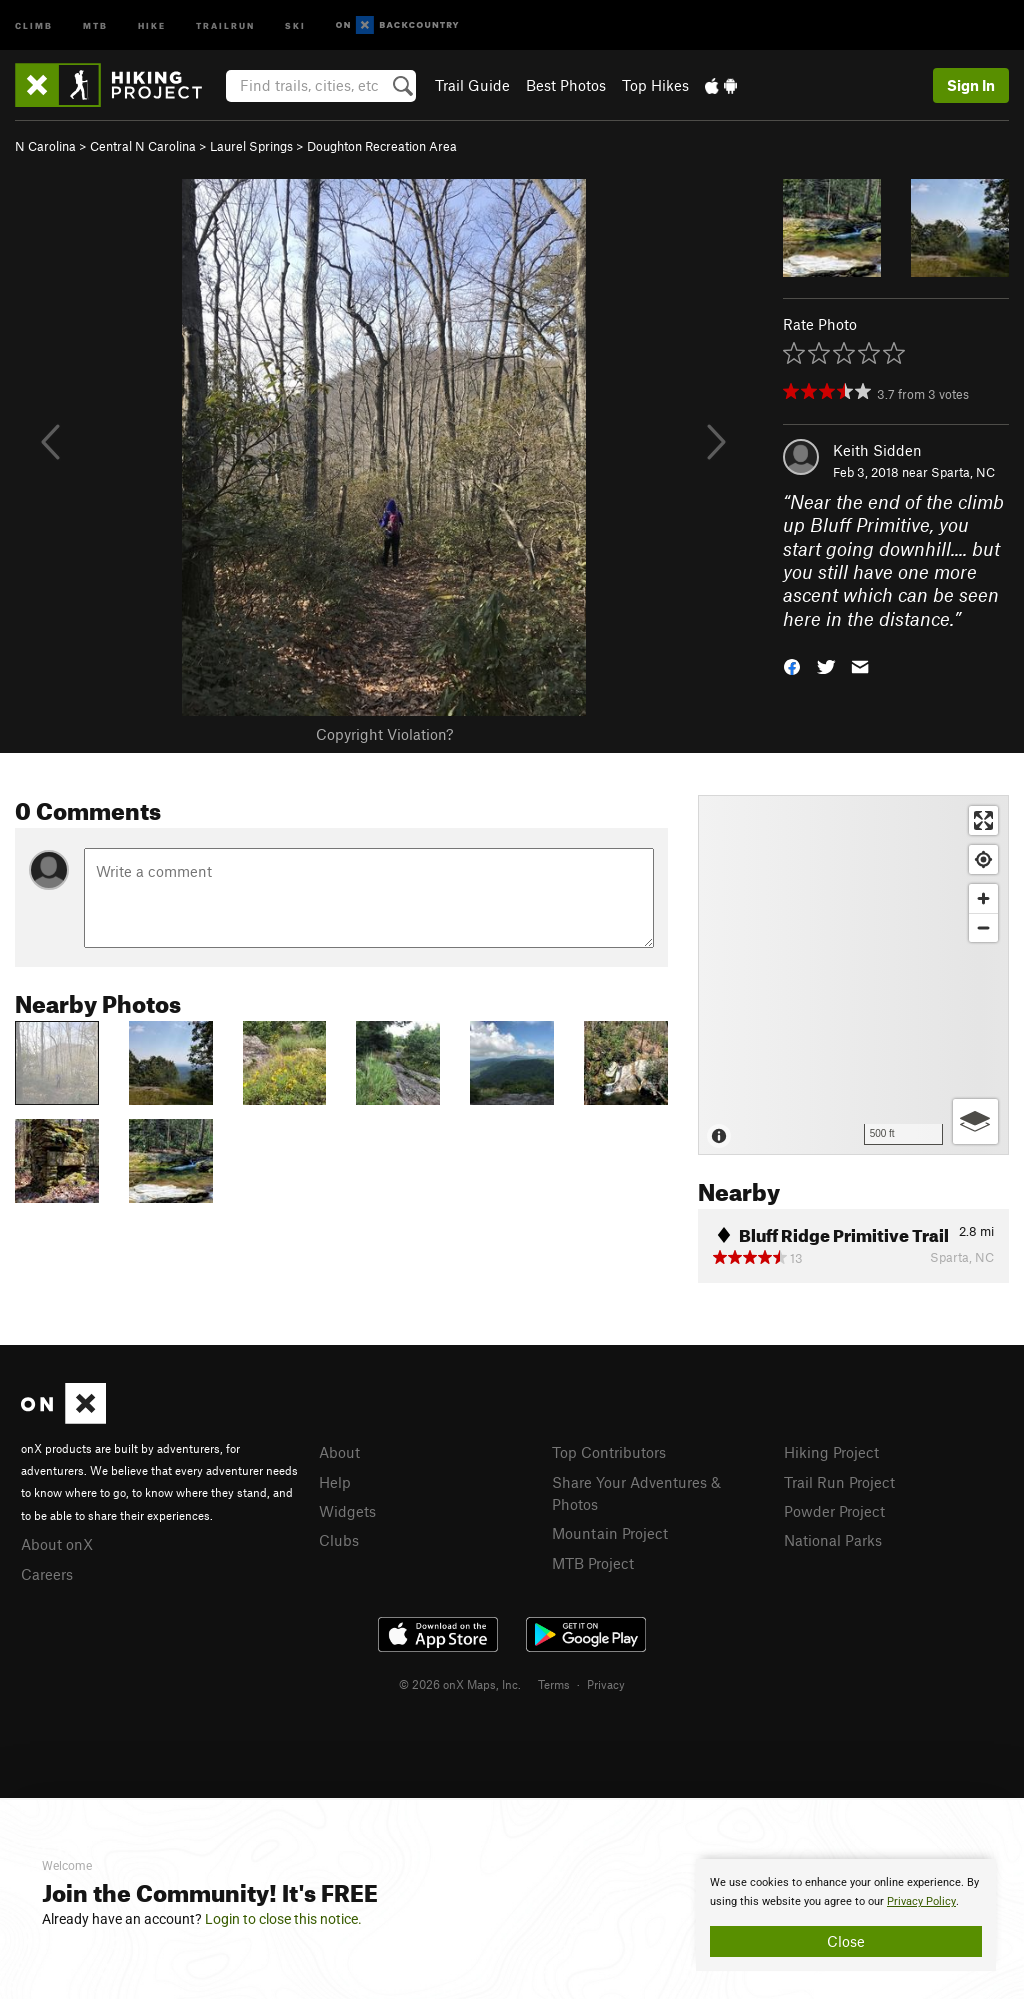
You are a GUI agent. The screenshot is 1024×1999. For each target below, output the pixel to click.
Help (335, 1482)
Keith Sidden (877, 450)
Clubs (339, 1540)
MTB (95, 24)
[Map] (853, 975)
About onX (57, 1544)
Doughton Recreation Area (382, 146)
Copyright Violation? (384, 734)
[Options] (975, 1121)
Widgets (347, 1511)
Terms (554, 1684)
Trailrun (225, 24)
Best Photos (566, 85)
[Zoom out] (983, 927)
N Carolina (45, 146)
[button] (792, 665)
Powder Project (834, 1511)
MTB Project (593, 1563)
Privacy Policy (921, 1901)
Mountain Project (610, 1533)
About (339, 1452)
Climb (34, 24)
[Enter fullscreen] (983, 820)
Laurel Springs (251, 146)
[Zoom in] (983, 898)
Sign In (971, 85)
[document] (846, 1915)
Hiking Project (831, 1452)
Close (846, 1941)
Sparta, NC (963, 472)
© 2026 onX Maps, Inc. (460, 1684)
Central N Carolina (143, 146)
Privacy (606, 1684)
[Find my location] (983, 859)
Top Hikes (655, 85)
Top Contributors (609, 1452)
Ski (295, 24)
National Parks (833, 1540)
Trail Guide (472, 85)
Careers (47, 1574)
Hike (152, 24)
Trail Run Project (839, 1482)
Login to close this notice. (283, 1919)
